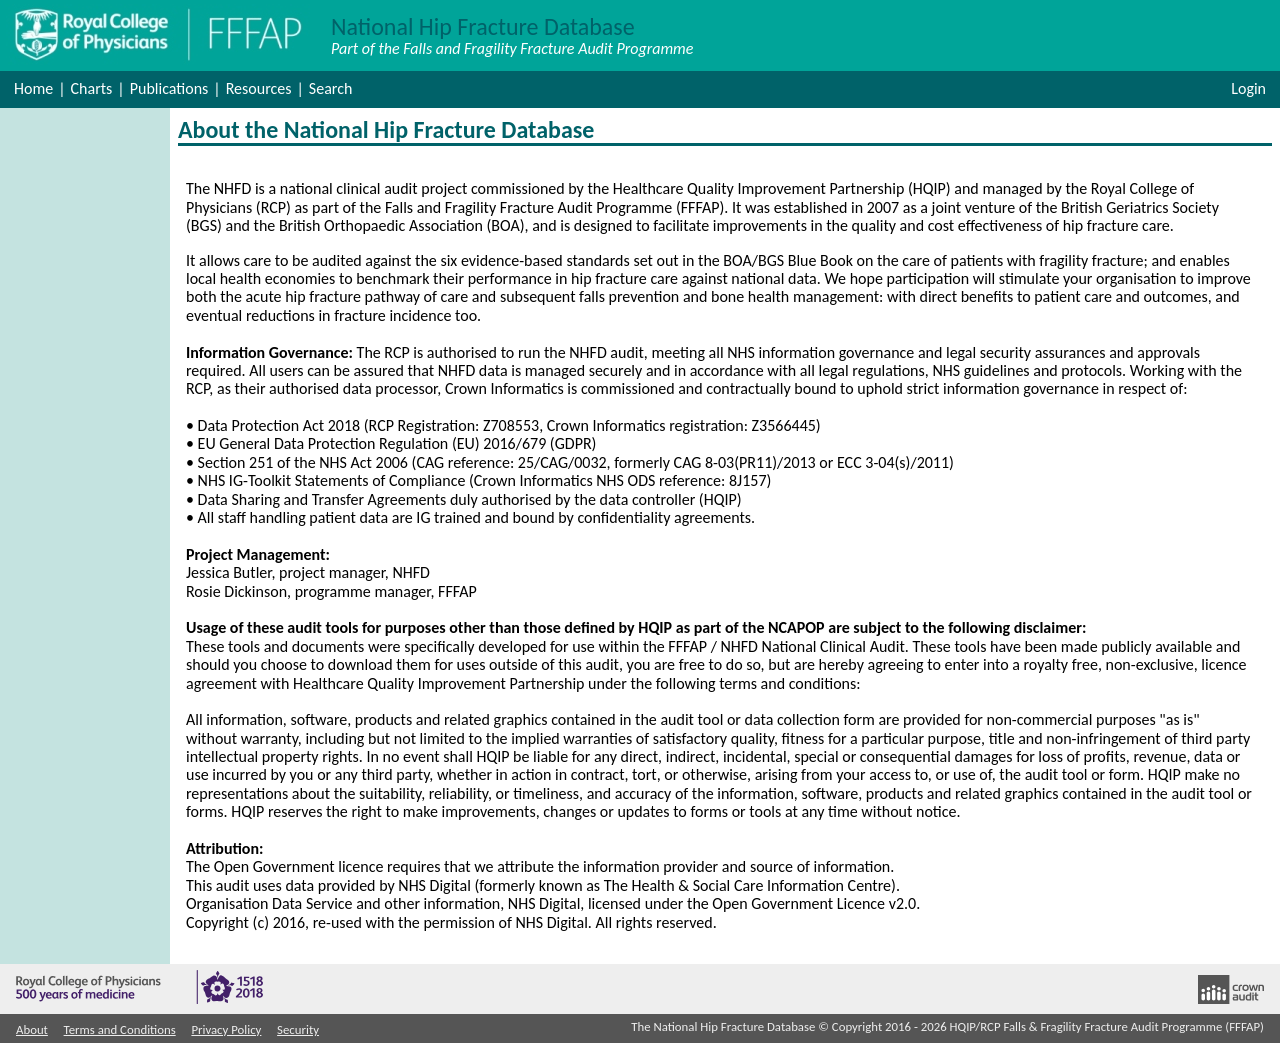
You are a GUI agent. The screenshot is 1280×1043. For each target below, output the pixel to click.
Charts (92, 88)
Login (1248, 88)
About (32, 1030)
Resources (259, 88)
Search (331, 88)
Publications (169, 88)
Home (33, 88)
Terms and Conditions (120, 1030)
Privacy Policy (226, 1030)
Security (298, 1030)
